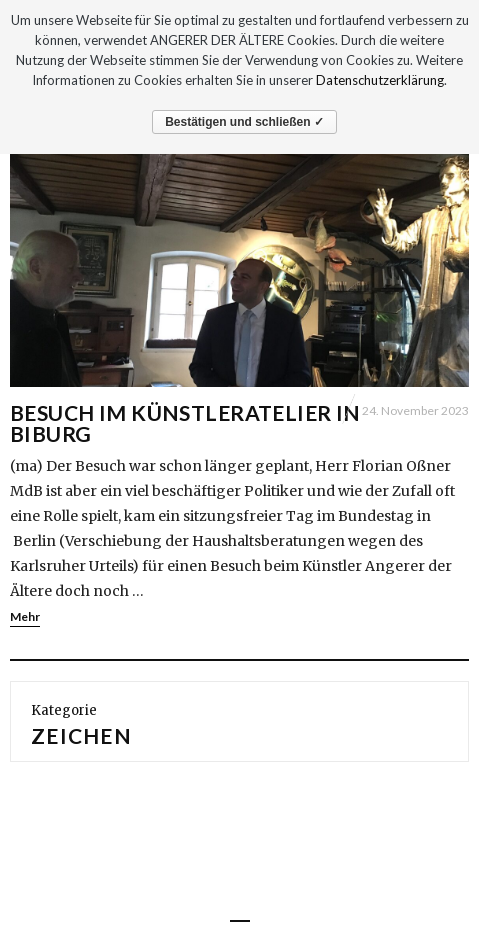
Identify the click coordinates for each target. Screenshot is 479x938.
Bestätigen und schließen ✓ (244, 122)
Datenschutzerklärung (380, 80)
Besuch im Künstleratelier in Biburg (185, 423)
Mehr (25, 616)
